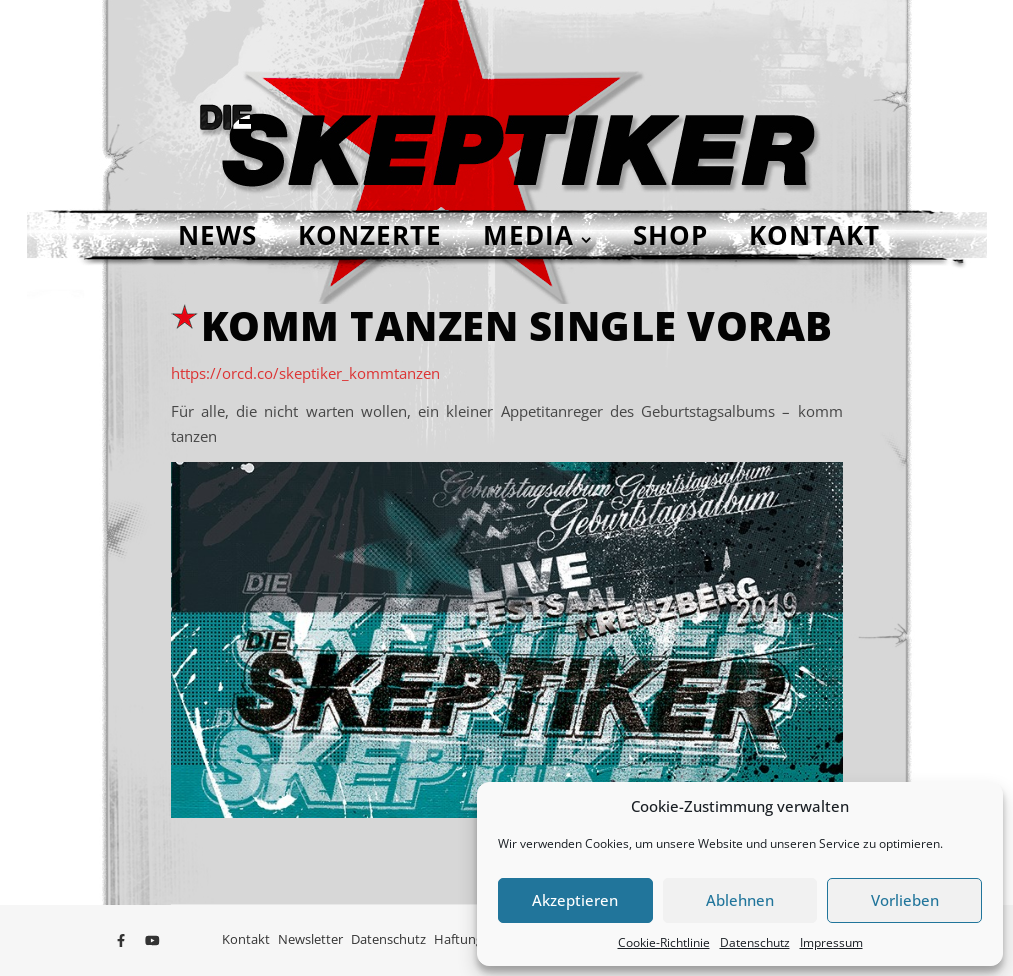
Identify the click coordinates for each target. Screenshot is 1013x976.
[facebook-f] (122, 941)
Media (528, 235)
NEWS (217, 235)
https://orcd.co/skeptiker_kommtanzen (305, 373)
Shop (670, 235)
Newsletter (310, 939)
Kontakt (814, 235)
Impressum (831, 942)
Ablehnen (740, 900)
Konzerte (370, 235)
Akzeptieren (575, 900)
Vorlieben (905, 900)
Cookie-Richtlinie (664, 942)
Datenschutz (755, 942)
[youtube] (152, 941)
